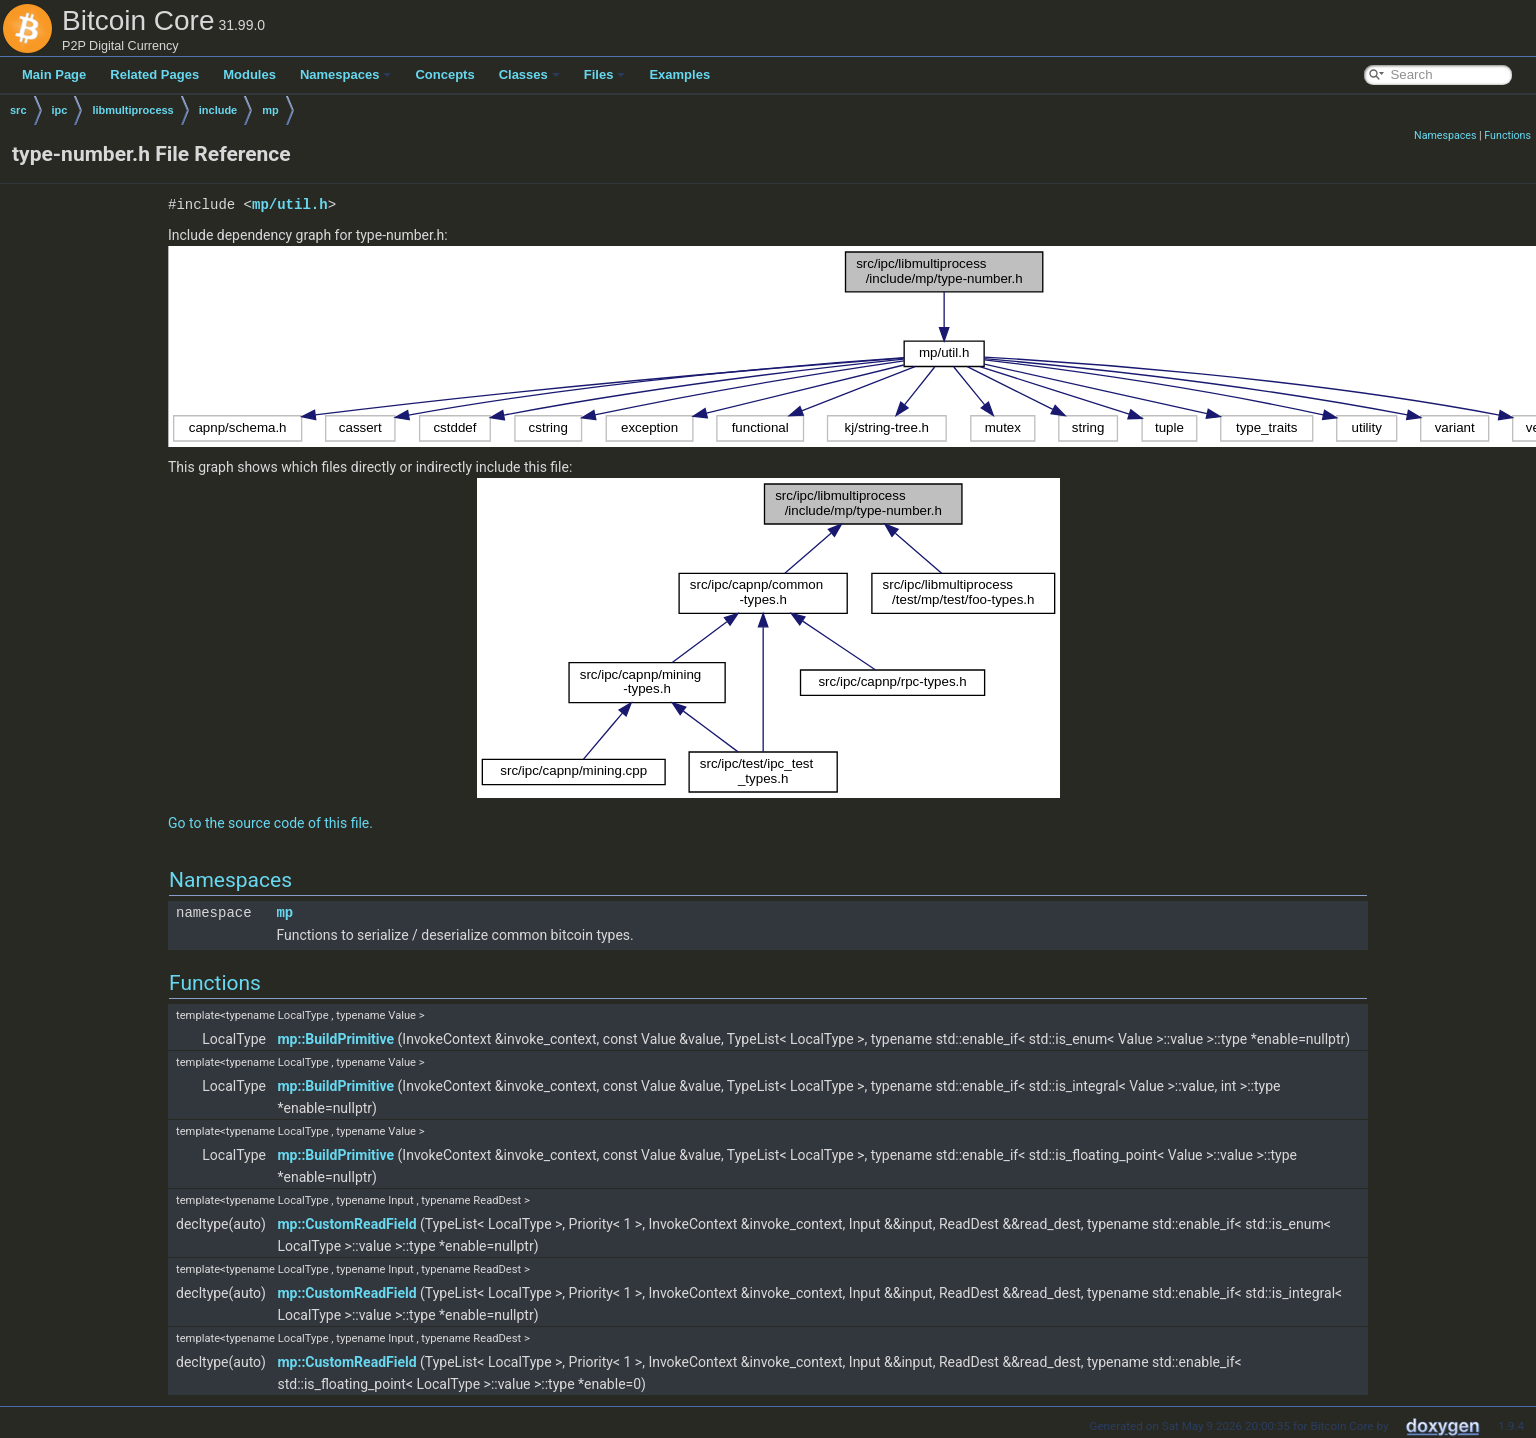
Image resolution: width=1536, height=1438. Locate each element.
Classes (529, 74)
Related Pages (154, 74)
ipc (60, 110)
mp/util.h (290, 204)
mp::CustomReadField (346, 1224)
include (218, 110)
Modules (249, 74)
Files (605, 74)
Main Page (54, 74)
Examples (679, 74)
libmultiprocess (132, 110)
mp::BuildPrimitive (335, 1039)
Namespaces (346, 74)
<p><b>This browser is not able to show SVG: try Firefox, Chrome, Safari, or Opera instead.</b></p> (768, 638)
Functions (1507, 135)
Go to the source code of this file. (270, 823)
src (18, 110)
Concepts (444, 74)
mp (270, 110)
